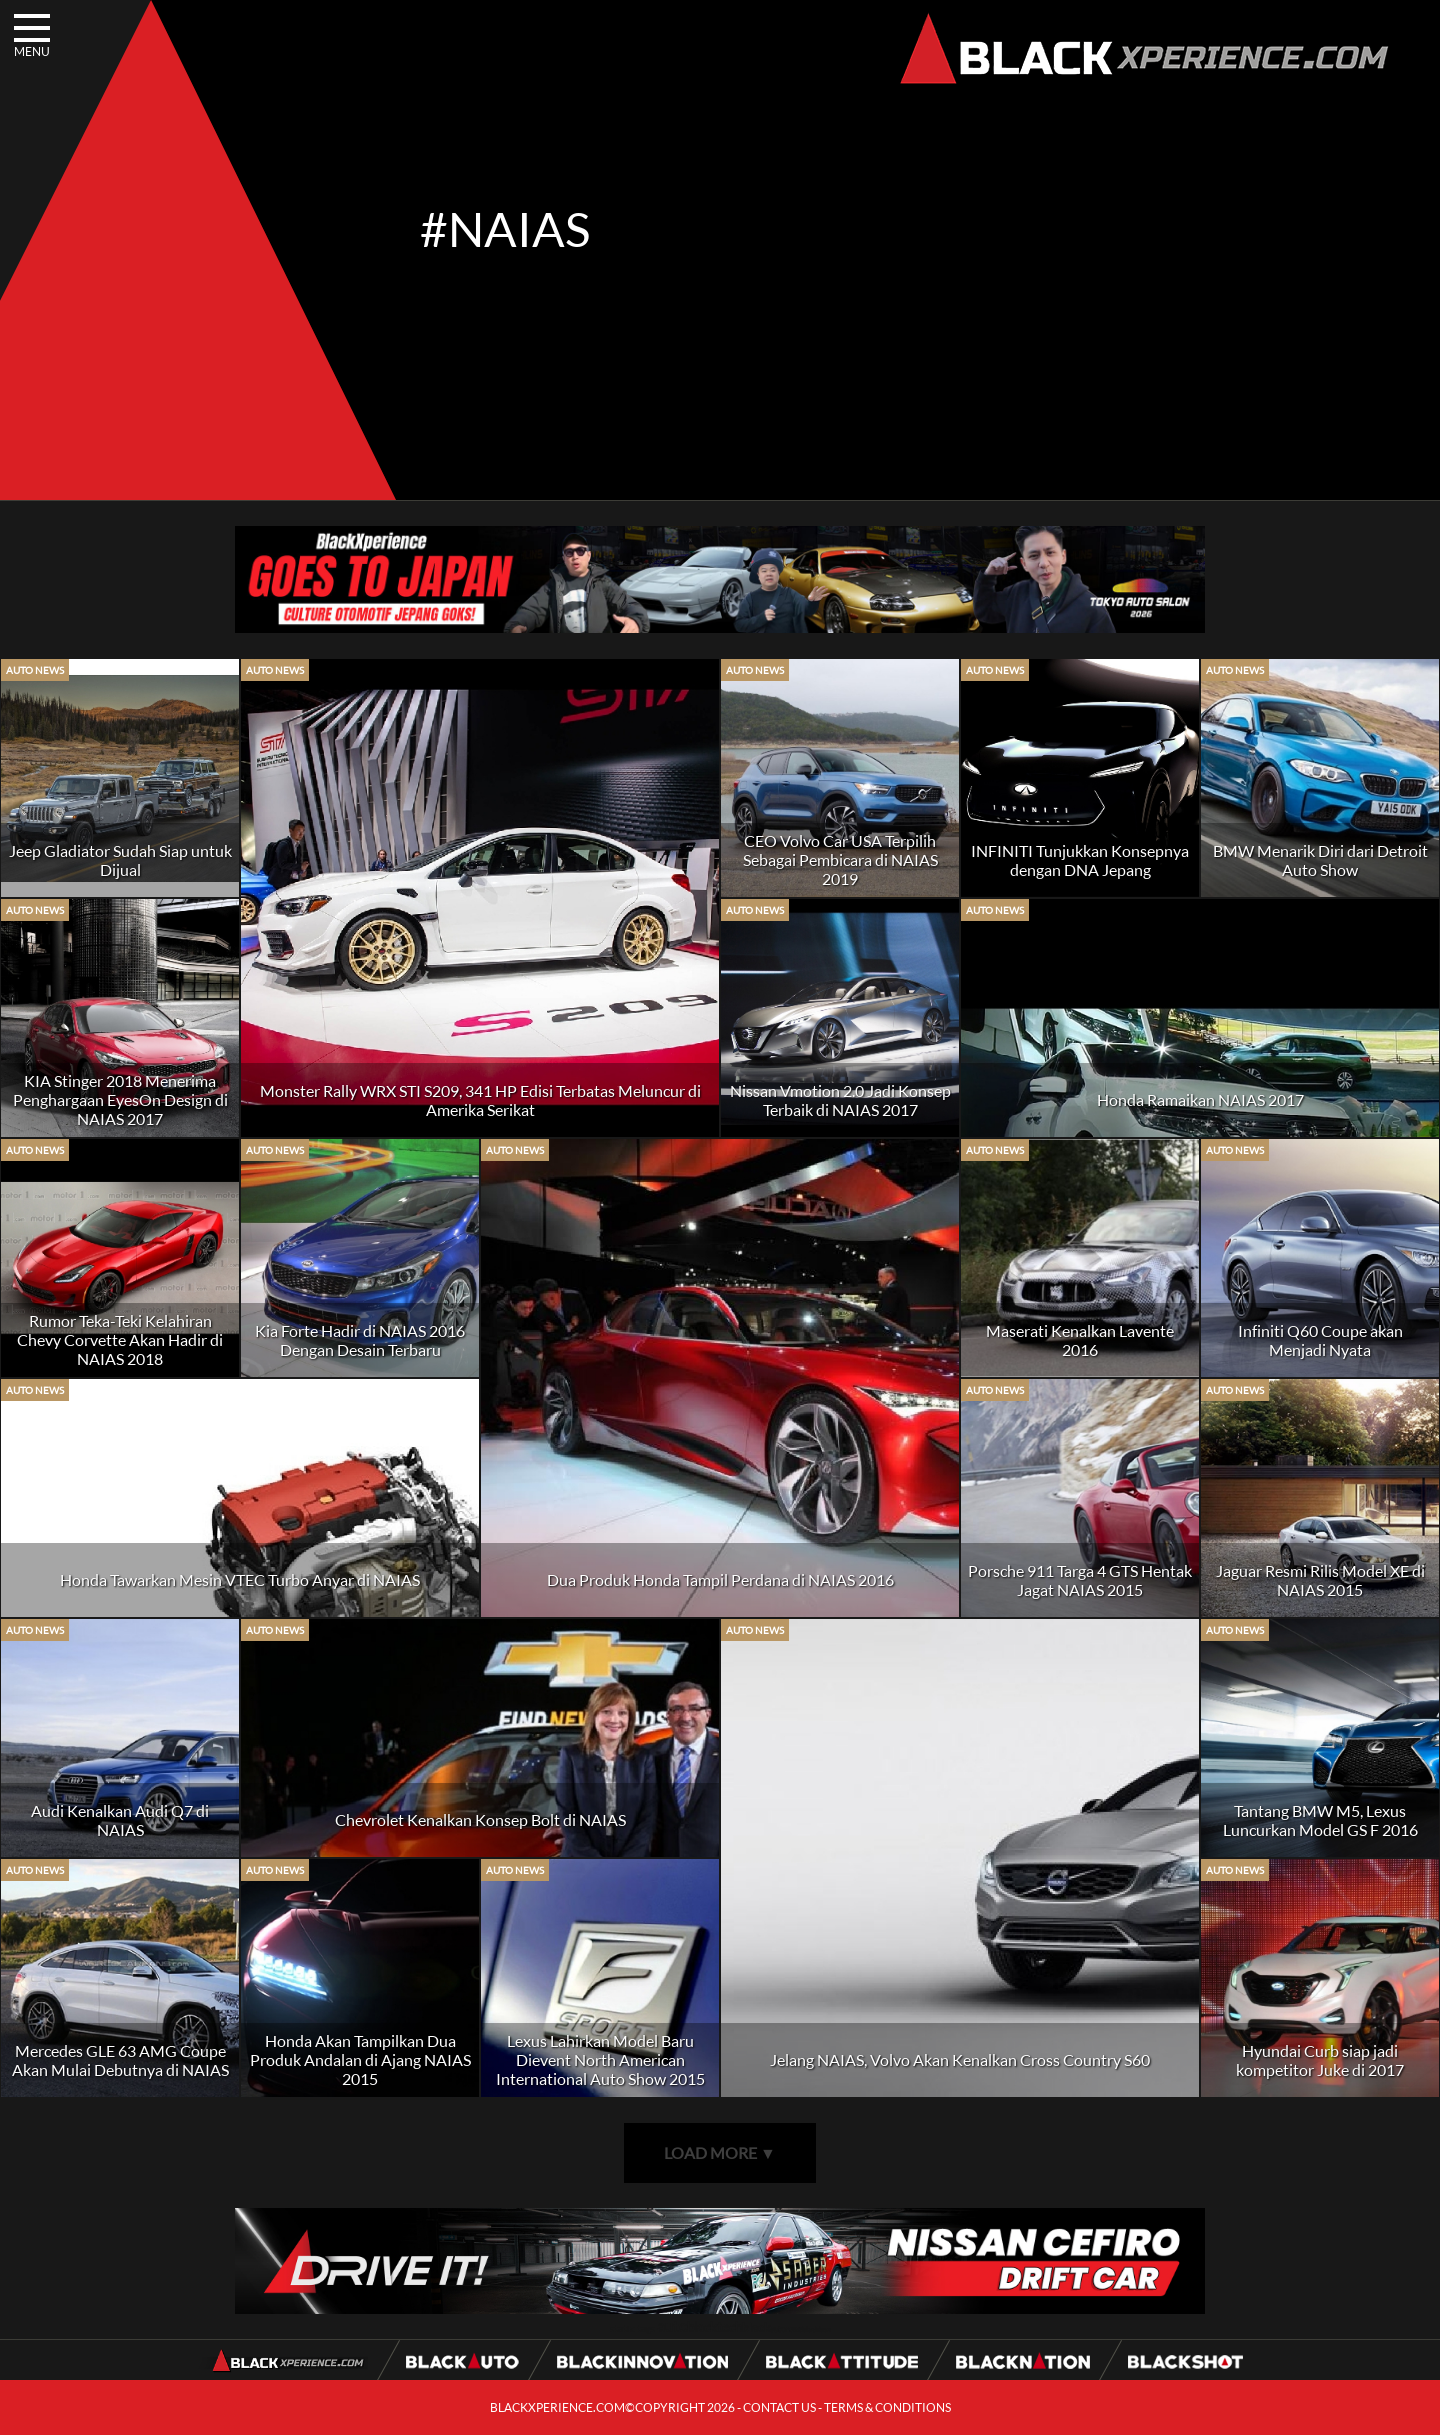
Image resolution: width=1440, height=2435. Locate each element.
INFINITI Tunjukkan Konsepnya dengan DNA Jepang (1080, 860)
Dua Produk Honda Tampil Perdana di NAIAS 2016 (720, 1579)
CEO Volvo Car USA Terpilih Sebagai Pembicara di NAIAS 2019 (840, 859)
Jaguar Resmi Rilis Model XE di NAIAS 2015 (1320, 1580)
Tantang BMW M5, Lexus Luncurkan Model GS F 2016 (1320, 1820)
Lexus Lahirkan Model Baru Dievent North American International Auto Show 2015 (600, 2059)
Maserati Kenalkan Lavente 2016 (1080, 1340)
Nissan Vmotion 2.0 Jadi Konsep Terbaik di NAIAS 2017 (840, 1100)
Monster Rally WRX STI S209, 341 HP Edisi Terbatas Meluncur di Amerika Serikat (480, 1100)
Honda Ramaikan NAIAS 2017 (1200, 1099)
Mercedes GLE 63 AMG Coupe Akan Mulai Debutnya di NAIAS (120, 2060)
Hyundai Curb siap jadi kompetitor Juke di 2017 (1320, 2060)
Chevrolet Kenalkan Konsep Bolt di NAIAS (480, 1819)
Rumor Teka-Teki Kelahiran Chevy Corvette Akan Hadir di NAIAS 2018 (120, 1339)
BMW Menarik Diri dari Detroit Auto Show (1320, 860)
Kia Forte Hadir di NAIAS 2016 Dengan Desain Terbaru (360, 1340)
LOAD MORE (720, 2152)
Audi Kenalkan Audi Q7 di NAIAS (120, 1820)
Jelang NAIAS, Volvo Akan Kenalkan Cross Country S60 (960, 2059)
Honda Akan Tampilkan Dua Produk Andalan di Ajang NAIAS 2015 (360, 2059)
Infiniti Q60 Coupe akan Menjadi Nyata (1320, 1340)
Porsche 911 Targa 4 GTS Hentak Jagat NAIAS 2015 (1080, 1580)
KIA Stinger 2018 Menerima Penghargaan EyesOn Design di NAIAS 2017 (120, 1099)
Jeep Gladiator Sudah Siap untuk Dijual (120, 860)
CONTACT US (779, 2407)
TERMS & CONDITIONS (887, 2407)
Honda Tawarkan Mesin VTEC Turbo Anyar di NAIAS (240, 1579)
